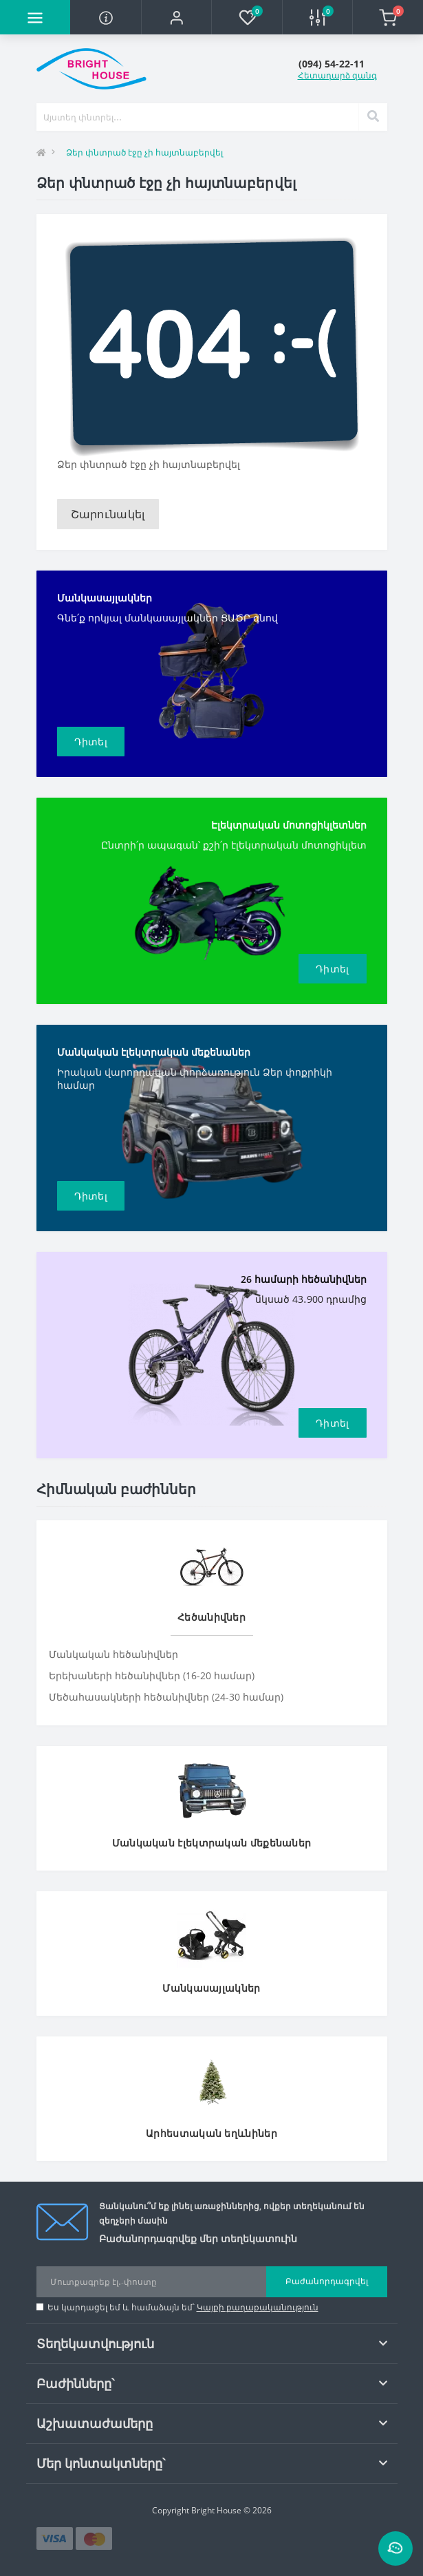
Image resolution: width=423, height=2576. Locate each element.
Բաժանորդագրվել (326, 2281)
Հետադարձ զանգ (337, 75)
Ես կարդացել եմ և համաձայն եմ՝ (182, 2307)
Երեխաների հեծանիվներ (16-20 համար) (151, 1675)
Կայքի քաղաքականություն (257, 2307)
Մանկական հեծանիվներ (113, 1654)
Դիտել (91, 741)
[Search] (372, 117)
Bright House (216, 2510)
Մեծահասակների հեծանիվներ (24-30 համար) (166, 1696)
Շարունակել (108, 514)
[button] (176, 17)
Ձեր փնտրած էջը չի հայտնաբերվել (144, 152)
